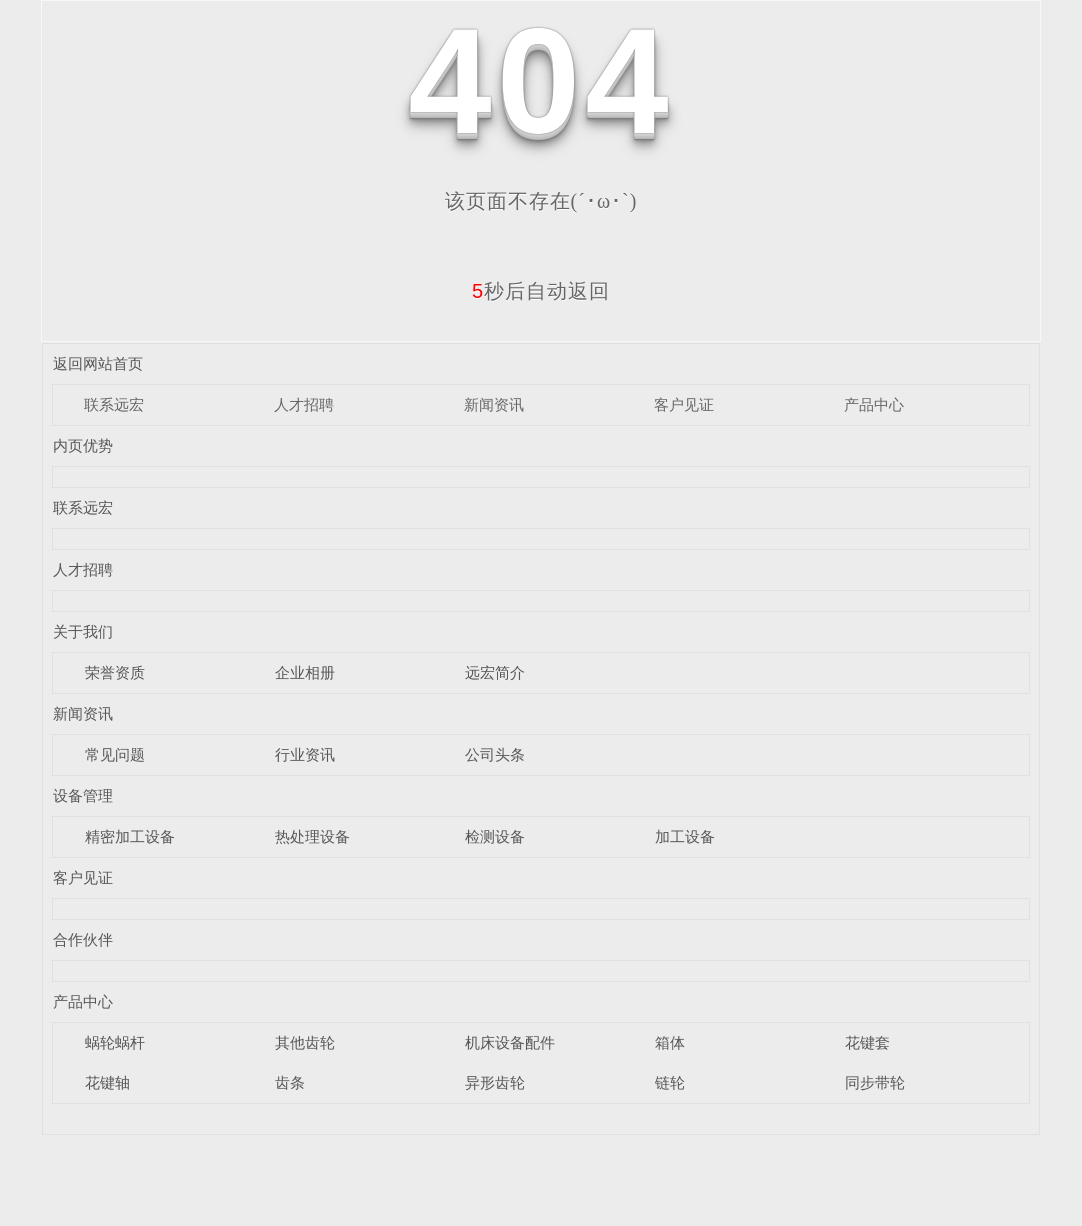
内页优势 (83, 445)
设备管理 (83, 795)
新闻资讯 (494, 404)
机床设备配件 (510, 1042)
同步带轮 (875, 1082)
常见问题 (115, 754)
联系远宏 (114, 404)
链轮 (670, 1082)
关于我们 (83, 631)
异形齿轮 (495, 1082)
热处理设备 (312, 836)
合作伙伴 (83, 939)
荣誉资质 (115, 672)
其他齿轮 (305, 1042)
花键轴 (107, 1082)
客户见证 (684, 404)
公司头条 (495, 754)
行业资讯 (305, 754)
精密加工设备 (130, 836)
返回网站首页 (98, 363)
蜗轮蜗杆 (115, 1042)
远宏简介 (495, 672)
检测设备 (495, 836)
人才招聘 (304, 404)
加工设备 (685, 836)
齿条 (290, 1082)
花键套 (867, 1042)
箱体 (670, 1042)
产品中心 (874, 404)
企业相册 (305, 672)
